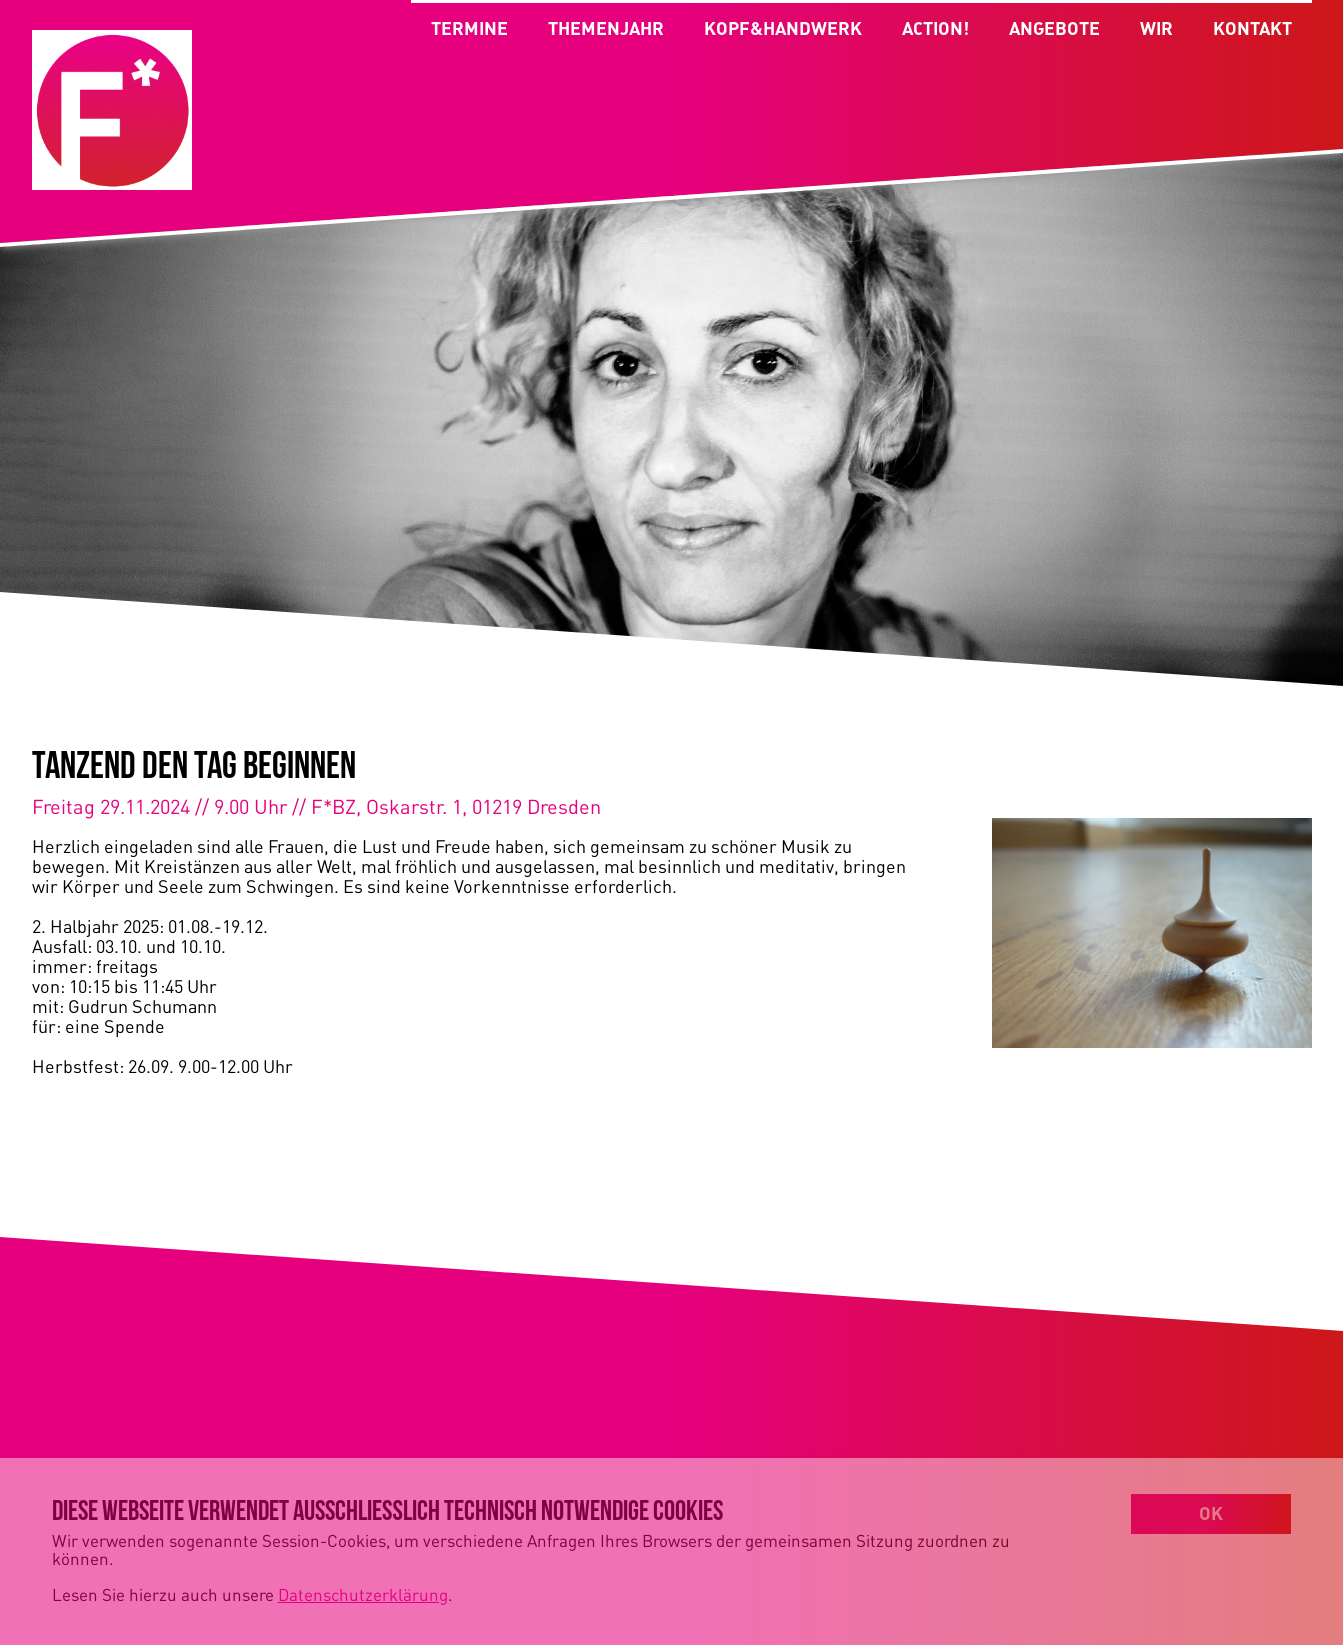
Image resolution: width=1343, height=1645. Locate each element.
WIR (1156, 35)
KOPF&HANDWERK (783, 28)
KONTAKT (1252, 35)
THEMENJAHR (606, 28)
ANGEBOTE (1054, 35)
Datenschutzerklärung (363, 1594)
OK (1211, 1513)
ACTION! (935, 35)
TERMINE (469, 28)
